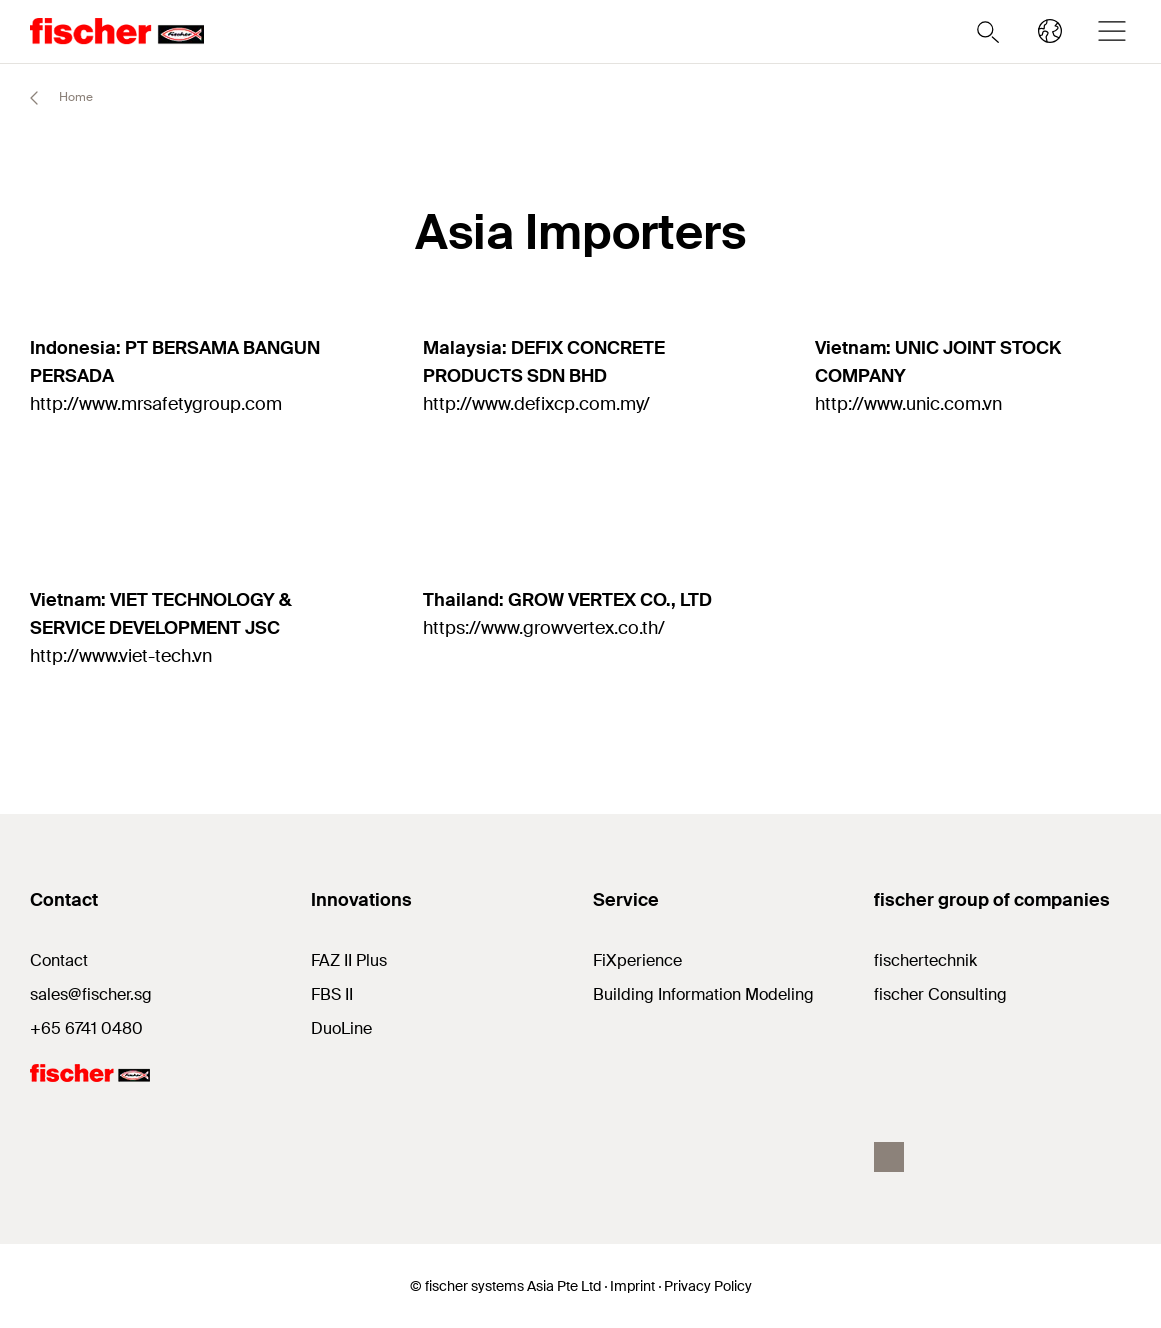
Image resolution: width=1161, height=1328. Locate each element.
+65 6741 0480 (86, 1028)
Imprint (632, 1286)
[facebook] (889, 1157)
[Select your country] (1050, 31)
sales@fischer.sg (91, 994)
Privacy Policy (708, 1286)
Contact (59, 960)
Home (52, 98)
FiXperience (637, 960)
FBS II (332, 994)
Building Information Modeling (703, 994)
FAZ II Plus (349, 960)
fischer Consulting (940, 994)
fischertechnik (925, 960)
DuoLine (341, 1028)
